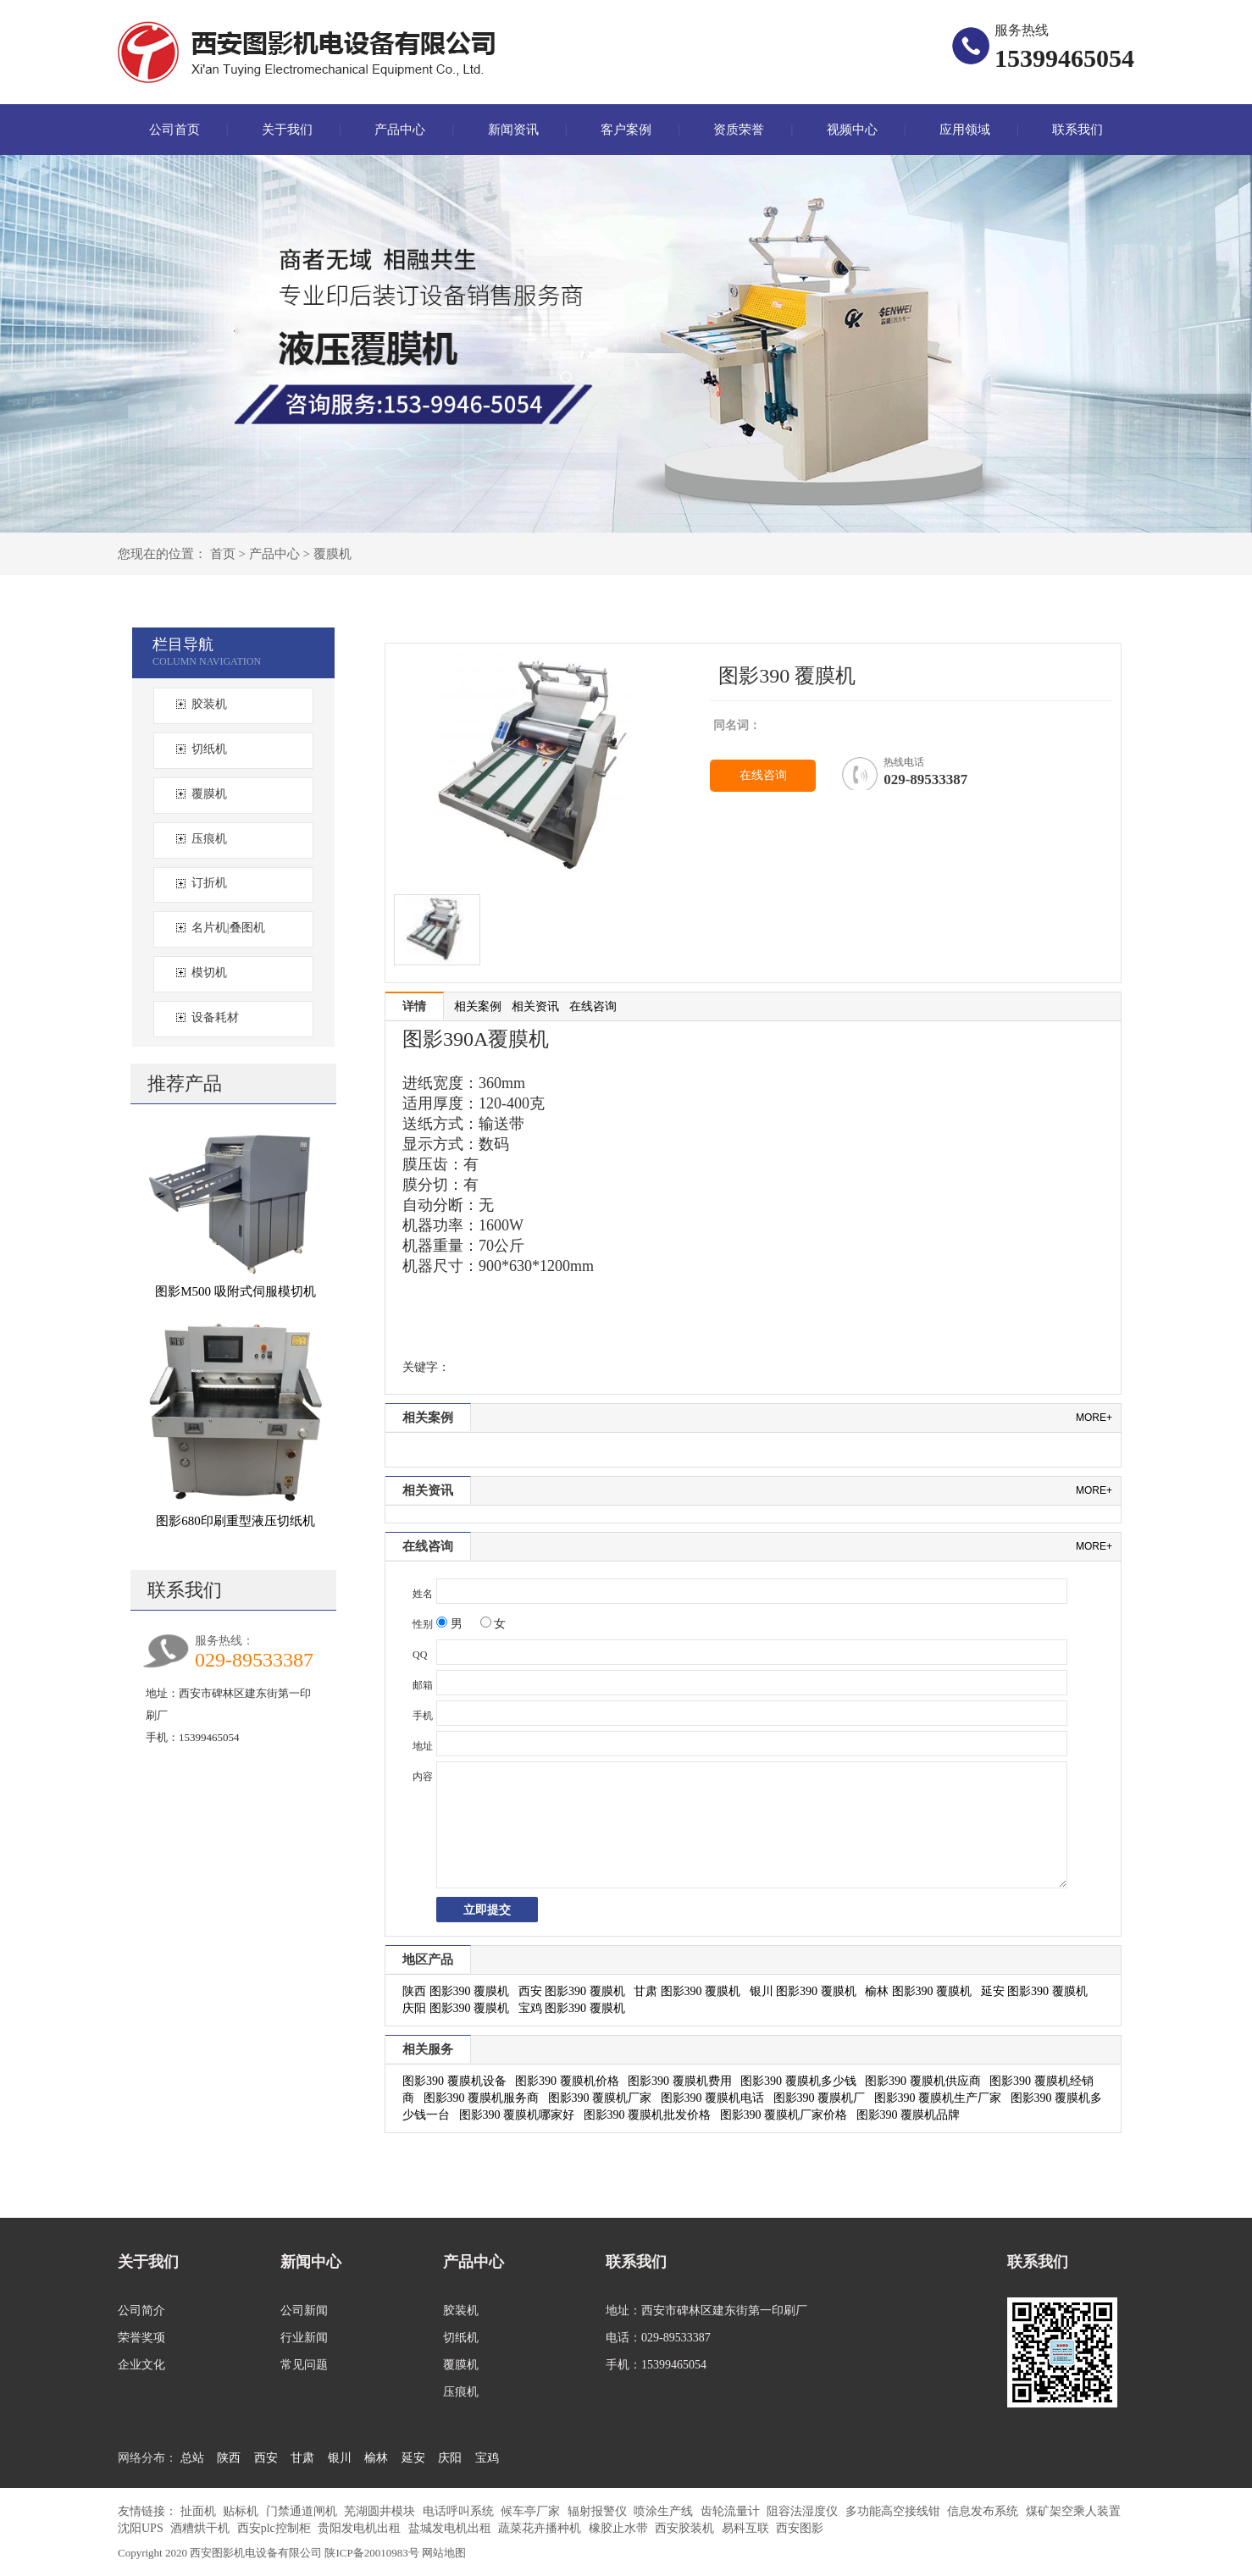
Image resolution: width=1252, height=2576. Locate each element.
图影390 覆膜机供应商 (923, 2081)
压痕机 (209, 838)
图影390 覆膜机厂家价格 (784, 2115)
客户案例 (626, 129)
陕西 (229, 2458)
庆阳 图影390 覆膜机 (455, 2008)
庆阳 (450, 2458)
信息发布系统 (984, 2511)
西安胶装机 (686, 2528)
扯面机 (199, 2511)
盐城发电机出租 (451, 2528)
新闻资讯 (513, 129)
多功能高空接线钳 (894, 2511)
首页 (222, 554)
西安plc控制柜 (275, 2528)
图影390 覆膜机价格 (567, 2081)
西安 (266, 2458)
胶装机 (209, 704)
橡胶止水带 (620, 2528)
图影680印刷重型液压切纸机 (235, 1521)
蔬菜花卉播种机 (541, 2528)
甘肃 (302, 2458)
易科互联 (747, 2528)
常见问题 (304, 2364)
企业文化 (141, 2364)
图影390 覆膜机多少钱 (798, 2081)
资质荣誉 (738, 129)
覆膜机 (332, 554)
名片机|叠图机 (228, 927)
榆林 (376, 2458)
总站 (192, 2458)
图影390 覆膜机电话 (713, 2098)
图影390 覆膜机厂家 (600, 2098)
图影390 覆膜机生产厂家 (938, 2098)
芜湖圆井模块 (381, 2511)
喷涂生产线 (665, 2511)
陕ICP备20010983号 (372, 2552)
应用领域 (964, 129)
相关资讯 (535, 1006)
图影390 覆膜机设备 (454, 2081)
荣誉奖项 (141, 2337)
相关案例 (477, 1006)
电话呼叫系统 (460, 2511)
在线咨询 (763, 775)
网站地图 (444, 2552)
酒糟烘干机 (201, 2528)
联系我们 (1077, 129)
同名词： (737, 725)
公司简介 (141, 2310)
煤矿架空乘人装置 (1073, 2511)
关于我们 (287, 129)
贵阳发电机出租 (361, 2528)
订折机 (209, 882)
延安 (413, 2458)
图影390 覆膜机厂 (819, 2098)
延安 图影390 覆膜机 (1034, 1991)
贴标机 (242, 2511)
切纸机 (209, 749)
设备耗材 (215, 1017)
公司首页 (174, 129)
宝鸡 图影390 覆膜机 (571, 2008)
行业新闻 (304, 2337)
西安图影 (799, 2528)
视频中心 (852, 129)
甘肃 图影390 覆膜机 (687, 1991)
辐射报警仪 (599, 2511)
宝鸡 (487, 2458)
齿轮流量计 (732, 2511)
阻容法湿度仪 (804, 2511)
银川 (340, 2458)
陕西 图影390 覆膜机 (455, 1991)
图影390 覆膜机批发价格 (648, 2115)
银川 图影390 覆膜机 (803, 1991)
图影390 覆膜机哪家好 (517, 2115)
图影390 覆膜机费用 (680, 2081)
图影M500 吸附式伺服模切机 (235, 1291)
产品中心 (399, 129)
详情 (414, 1006)
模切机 (209, 972)
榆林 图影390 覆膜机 (918, 1991)
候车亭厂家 (532, 2511)
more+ (1094, 1417)
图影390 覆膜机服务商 (482, 2098)
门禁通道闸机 (303, 2511)
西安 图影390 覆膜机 (571, 1991)
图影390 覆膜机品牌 (908, 2115)
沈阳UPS (142, 2528)
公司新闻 (304, 2310)
